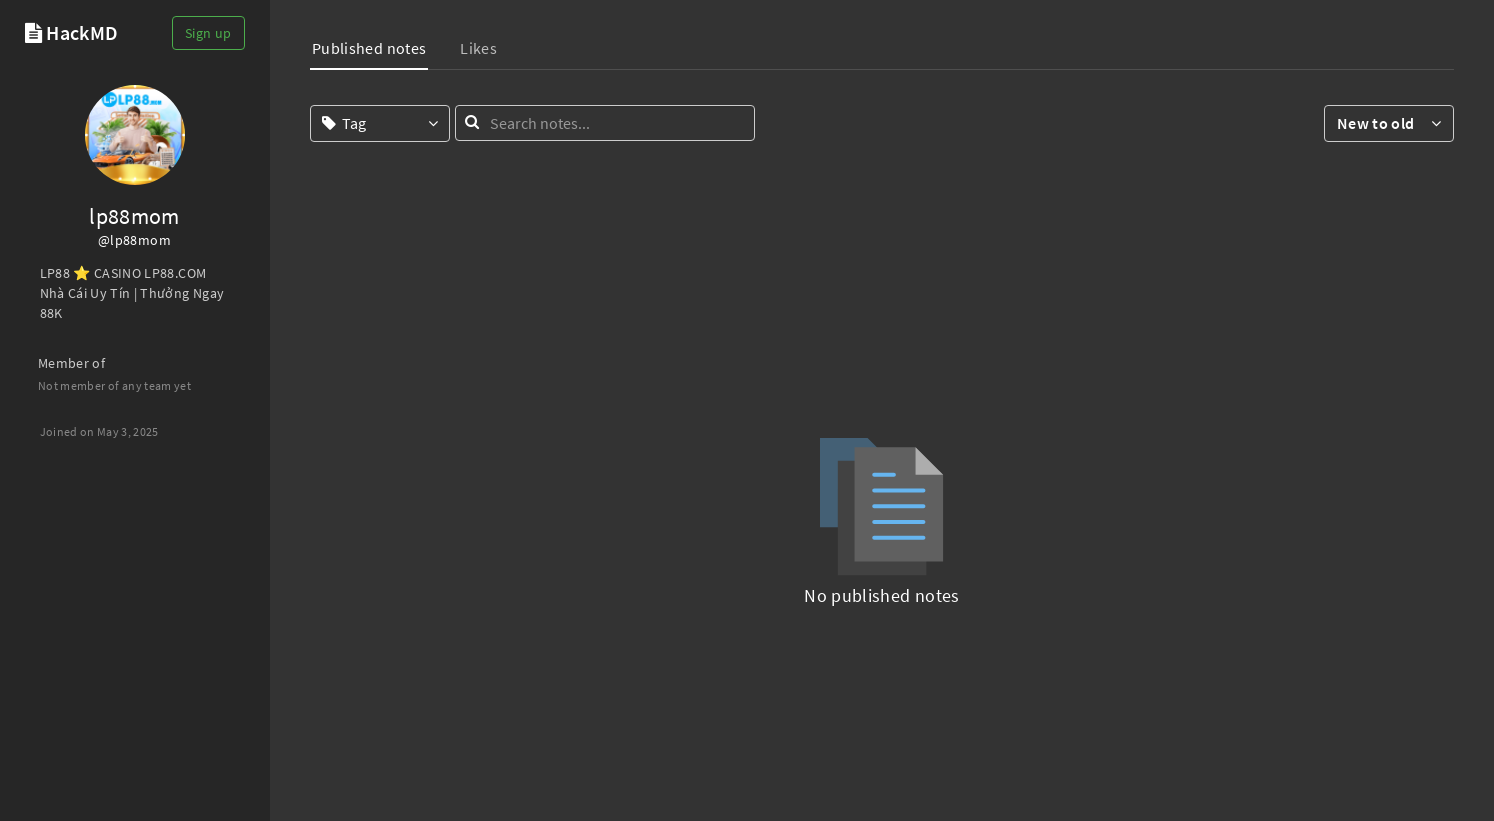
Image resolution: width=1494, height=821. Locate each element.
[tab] (369, 50)
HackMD (82, 32)
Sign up (208, 33)
